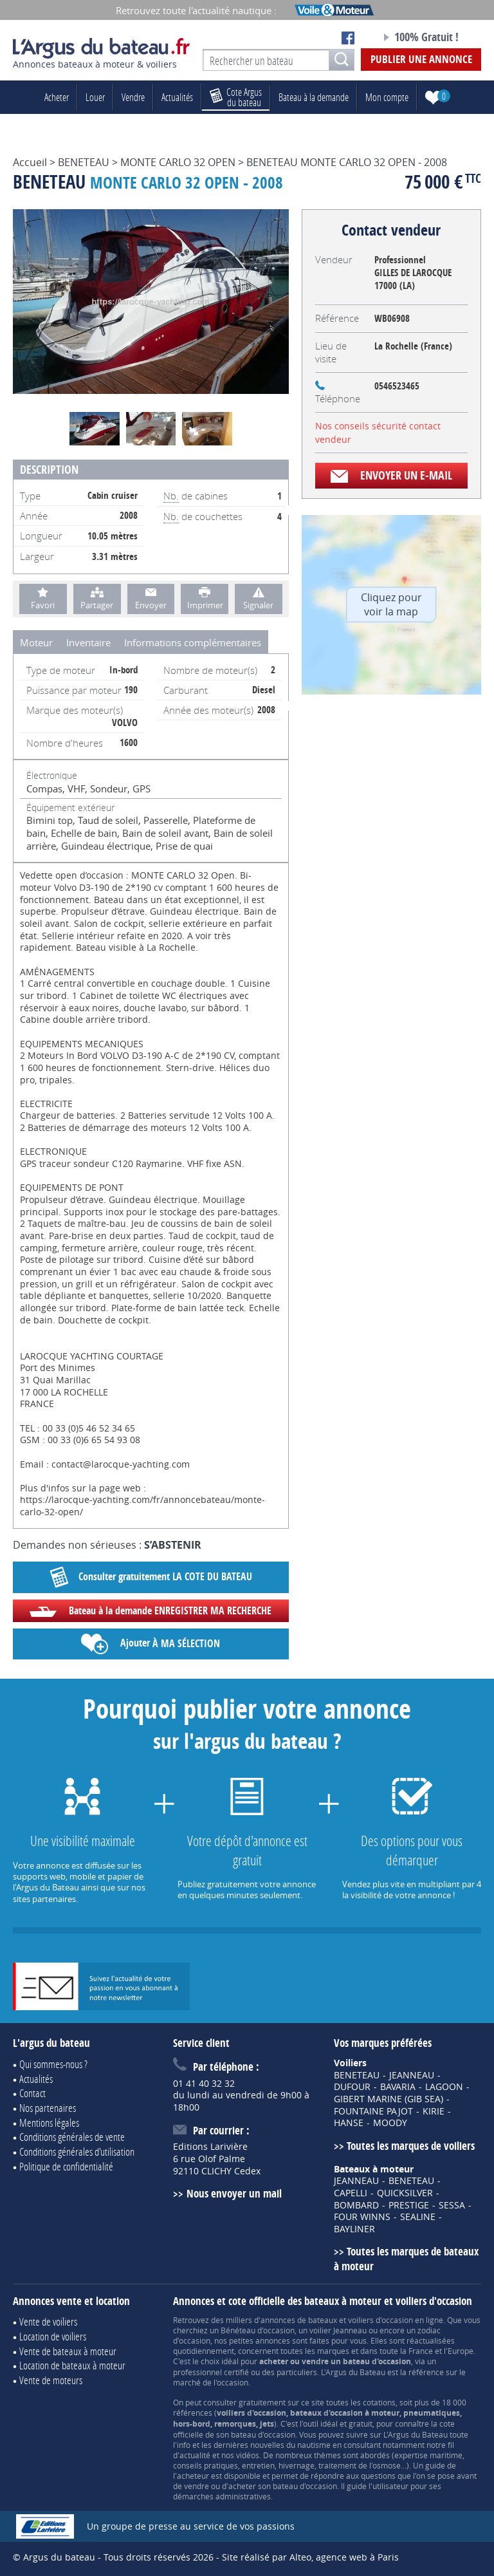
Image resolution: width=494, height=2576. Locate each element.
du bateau (236, 97)
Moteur (36, 642)
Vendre (133, 97)
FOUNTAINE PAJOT (373, 2111)
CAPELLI (350, 2193)
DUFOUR (352, 2087)
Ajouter (150, 1644)
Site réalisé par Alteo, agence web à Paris (310, 2557)
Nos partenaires (47, 2107)
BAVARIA (398, 2087)
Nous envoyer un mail (234, 2193)
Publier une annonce (421, 58)
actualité (194, 2455)
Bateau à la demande (314, 97)
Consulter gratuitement (151, 1577)
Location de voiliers (52, 2336)
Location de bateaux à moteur (72, 2365)
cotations (379, 2402)
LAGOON (444, 2087)
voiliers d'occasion (380, 2320)
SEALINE (417, 2217)
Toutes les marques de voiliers (411, 2145)
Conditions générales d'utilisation (76, 2151)
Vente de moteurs (50, 2380)
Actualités (177, 97)
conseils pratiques (205, 2465)
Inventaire (88, 642)
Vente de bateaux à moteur (67, 2351)
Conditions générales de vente (72, 2136)
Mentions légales (49, 2122)
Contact (32, 2093)
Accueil (30, 162)
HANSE (348, 2123)
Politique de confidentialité (66, 2166)
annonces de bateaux (299, 2320)
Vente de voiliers (48, 2321)
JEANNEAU (411, 2075)
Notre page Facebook (348, 38)
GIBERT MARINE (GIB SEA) (388, 2099)
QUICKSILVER (405, 2193)
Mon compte (386, 97)
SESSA (452, 2205)
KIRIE (433, 2111)
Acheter (56, 97)
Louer (95, 97)
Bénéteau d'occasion (258, 2330)
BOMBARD (356, 2205)
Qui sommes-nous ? (53, 2064)
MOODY (390, 2123)
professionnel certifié (211, 2372)
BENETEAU (83, 162)
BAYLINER (354, 2229)
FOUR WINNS (362, 2217)
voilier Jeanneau (338, 2330)
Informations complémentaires (192, 642)
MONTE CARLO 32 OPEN (177, 162)
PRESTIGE (409, 2205)
